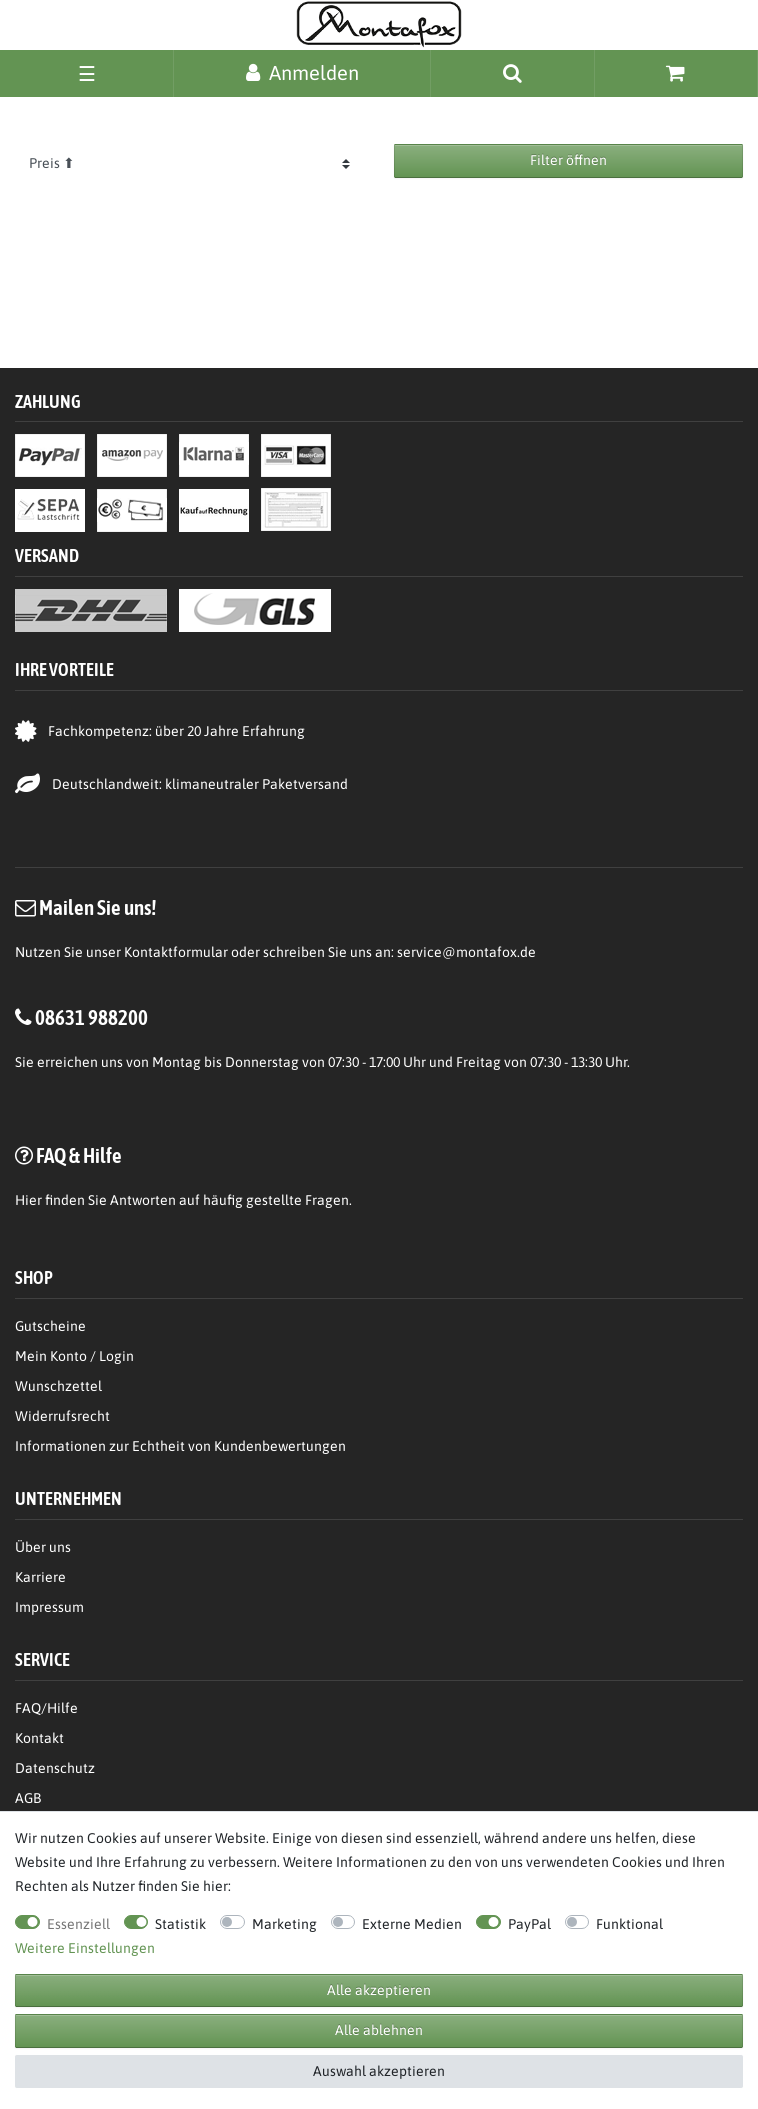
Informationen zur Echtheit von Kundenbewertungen (180, 1446)
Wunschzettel (58, 1386)
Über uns (43, 1547)
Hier (28, 1200)
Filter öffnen (568, 160)
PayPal (529, 1924)
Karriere (40, 1577)
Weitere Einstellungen (85, 1948)
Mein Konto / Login (74, 1356)
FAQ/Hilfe (46, 1708)
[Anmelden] (302, 72)
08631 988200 (91, 1017)
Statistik (180, 1924)
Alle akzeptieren (379, 1990)
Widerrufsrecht (62, 1416)
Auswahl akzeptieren (379, 2071)
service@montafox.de (466, 952)
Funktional (629, 1924)
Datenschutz (55, 1768)
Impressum (49, 1607)
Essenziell (78, 1924)
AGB (28, 1798)
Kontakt (39, 1738)
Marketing (284, 1924)
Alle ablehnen (379, 2030)
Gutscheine (50, 1326)
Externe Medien (412, 1924)
